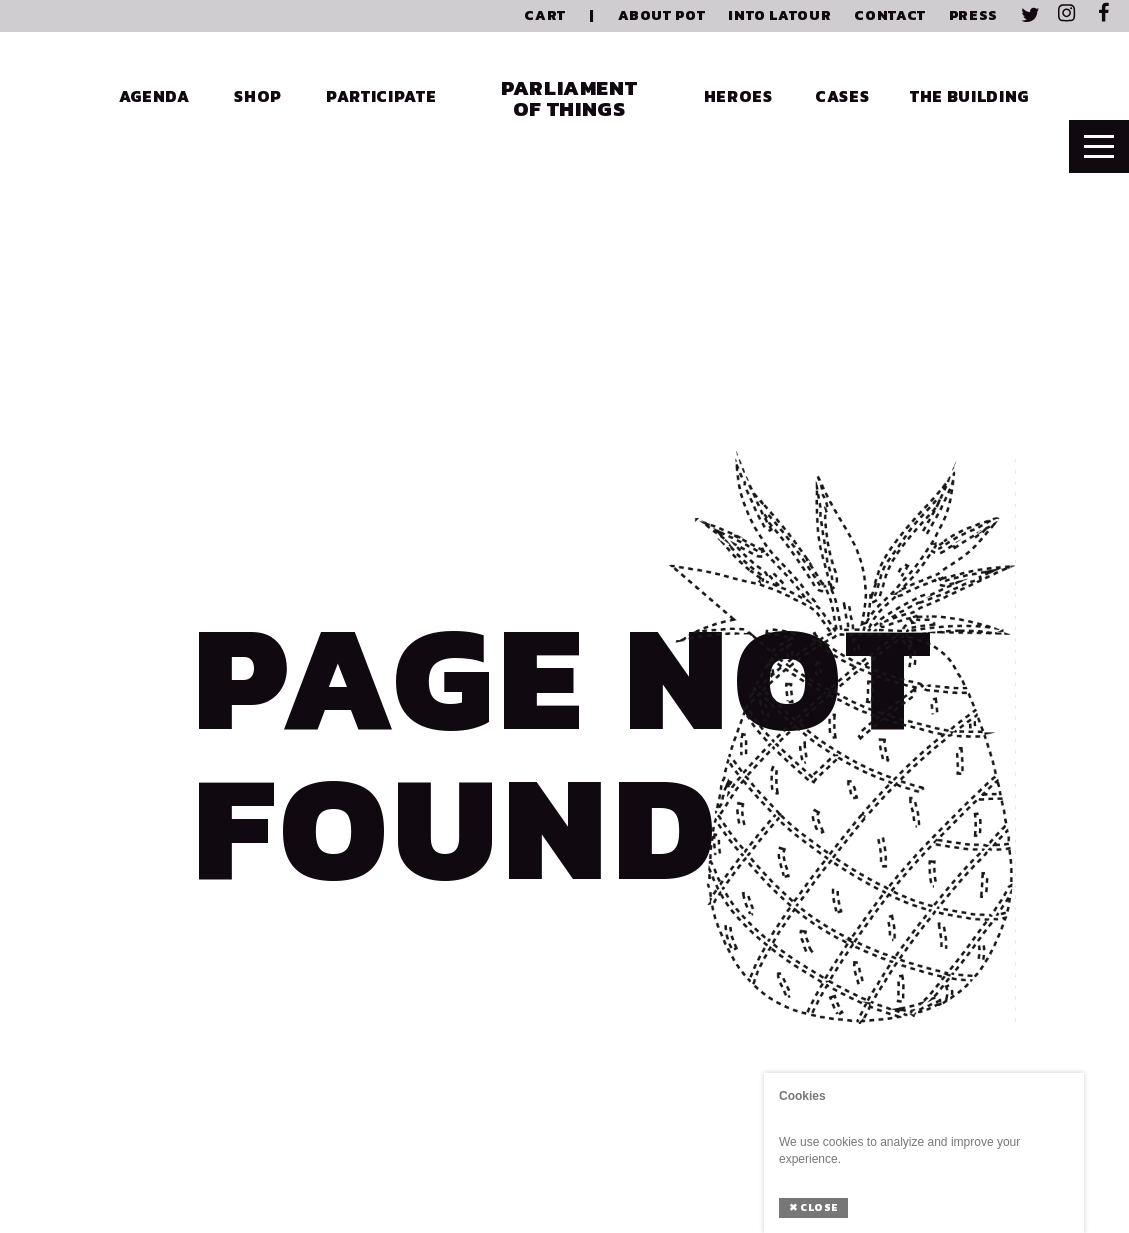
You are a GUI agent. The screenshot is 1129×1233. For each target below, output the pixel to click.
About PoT (662, 15)
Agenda (154, 96)
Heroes (738, 96)
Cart (545, 15)
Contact (889, 15)
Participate (381, 96)
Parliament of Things (569, 98)
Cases (842, 96)
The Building (969, 96)
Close (813, 1207)
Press (973, 15)
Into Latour (779, 15)
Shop (258, 96)
